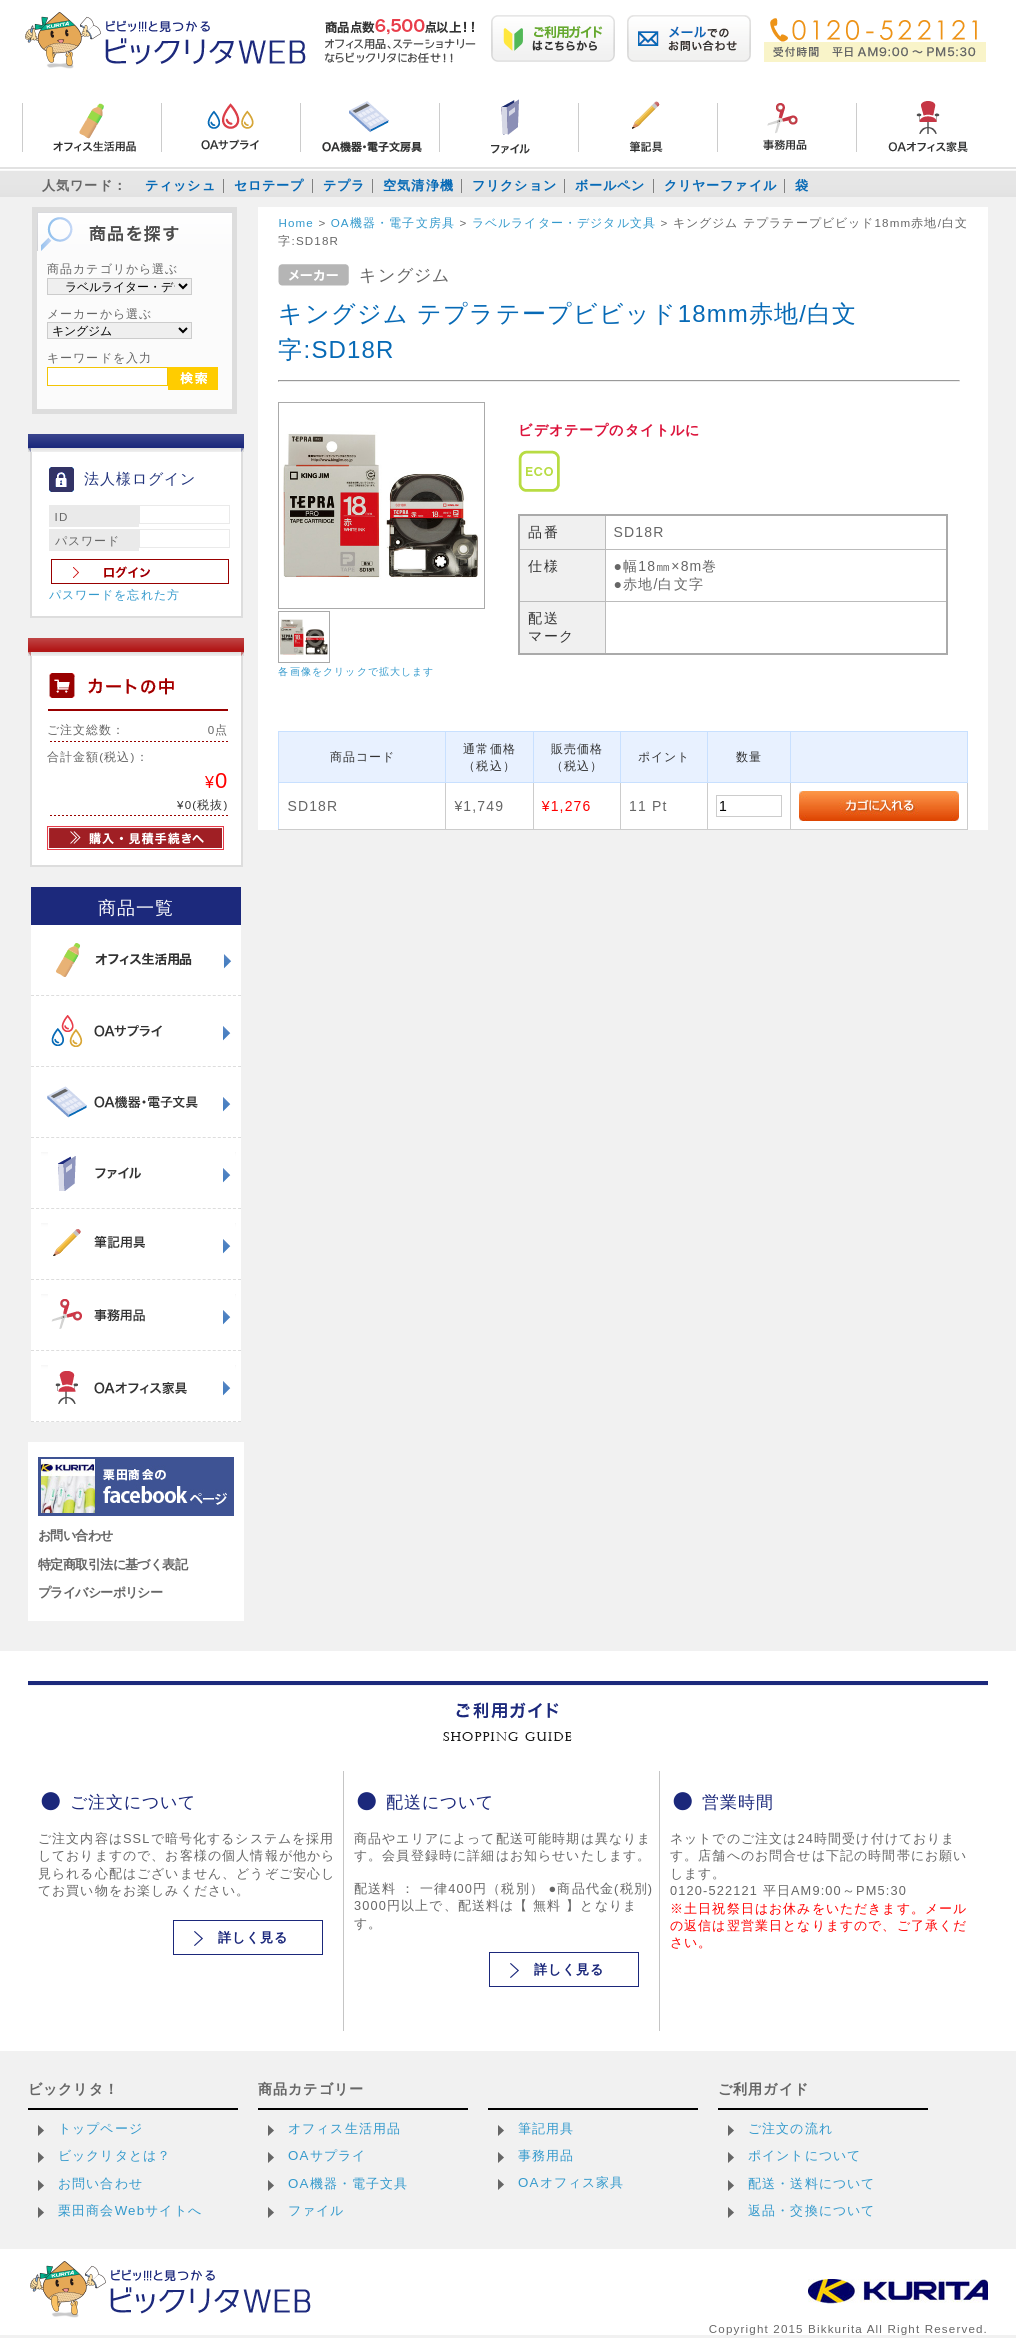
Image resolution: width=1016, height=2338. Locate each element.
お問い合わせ (75, 1535)
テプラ (344, 185)
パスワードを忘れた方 (115, 595)
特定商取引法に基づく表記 (112, 1564)
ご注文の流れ (790, 2128)
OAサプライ (327, 2155)
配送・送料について (811, 2183)
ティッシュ (180, 185)
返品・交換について (811, 2210)
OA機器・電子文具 (348, 2183)
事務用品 (546, 2155)
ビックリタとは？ (114, 2155)
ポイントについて (804, 2155)
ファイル (316, 2210)
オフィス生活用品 (344, 2128)
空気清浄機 (418, 185)
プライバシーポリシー (100, 1592)
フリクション (514, 185)
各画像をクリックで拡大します (356, 671)
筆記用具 (546, 2128)
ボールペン (610, 185)
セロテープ (269, 185)
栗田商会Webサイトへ (130, 2210)
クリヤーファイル (720, 185)
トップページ (100, 2128)
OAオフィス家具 (571, 2182)
